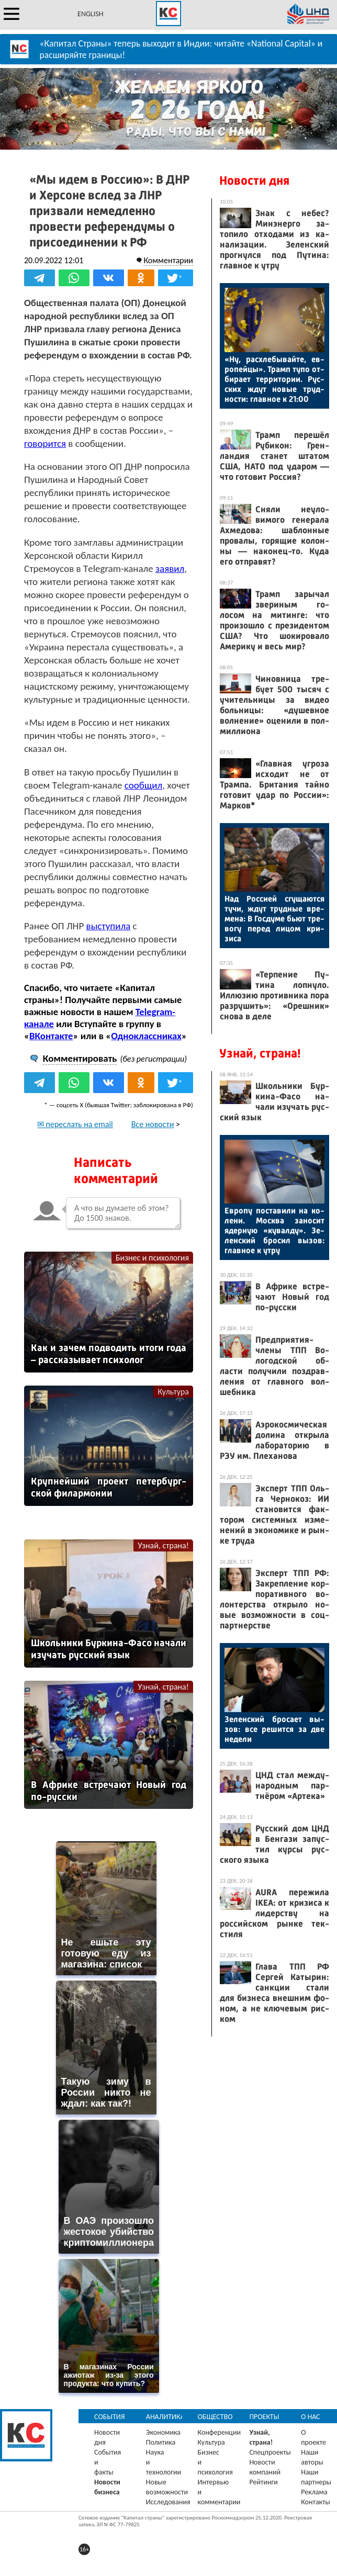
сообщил (143, 785)
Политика (161, 2442)
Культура (173, 1392)
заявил (169, 569)
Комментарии (168, 260)
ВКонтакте (51, 1036)
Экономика (163, 2432)
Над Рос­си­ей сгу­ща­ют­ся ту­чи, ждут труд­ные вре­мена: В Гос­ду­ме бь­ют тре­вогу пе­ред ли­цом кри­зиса (274, 918)
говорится (45, 443)
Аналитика (165, 2416)
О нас (310, 2416)
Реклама (314, 2492)
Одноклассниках (146, 1036)
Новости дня (254, 180)
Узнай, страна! (163, 1545)
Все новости (152, 1124)
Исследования (168, 2502)
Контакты (315, 2502)
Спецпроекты (270, 2452)
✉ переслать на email (75, 1124)
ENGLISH (90, 13)
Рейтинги (263, 2482)
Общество (215, 2416)
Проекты (264, 2416)
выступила (108, 926)
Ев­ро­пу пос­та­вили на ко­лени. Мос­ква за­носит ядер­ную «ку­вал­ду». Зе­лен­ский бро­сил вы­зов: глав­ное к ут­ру (274, 1230)
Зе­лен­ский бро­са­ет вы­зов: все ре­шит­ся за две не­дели (274, 1729)
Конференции (219, 2432)
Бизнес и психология (152, 1258)
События (109, 2416)
